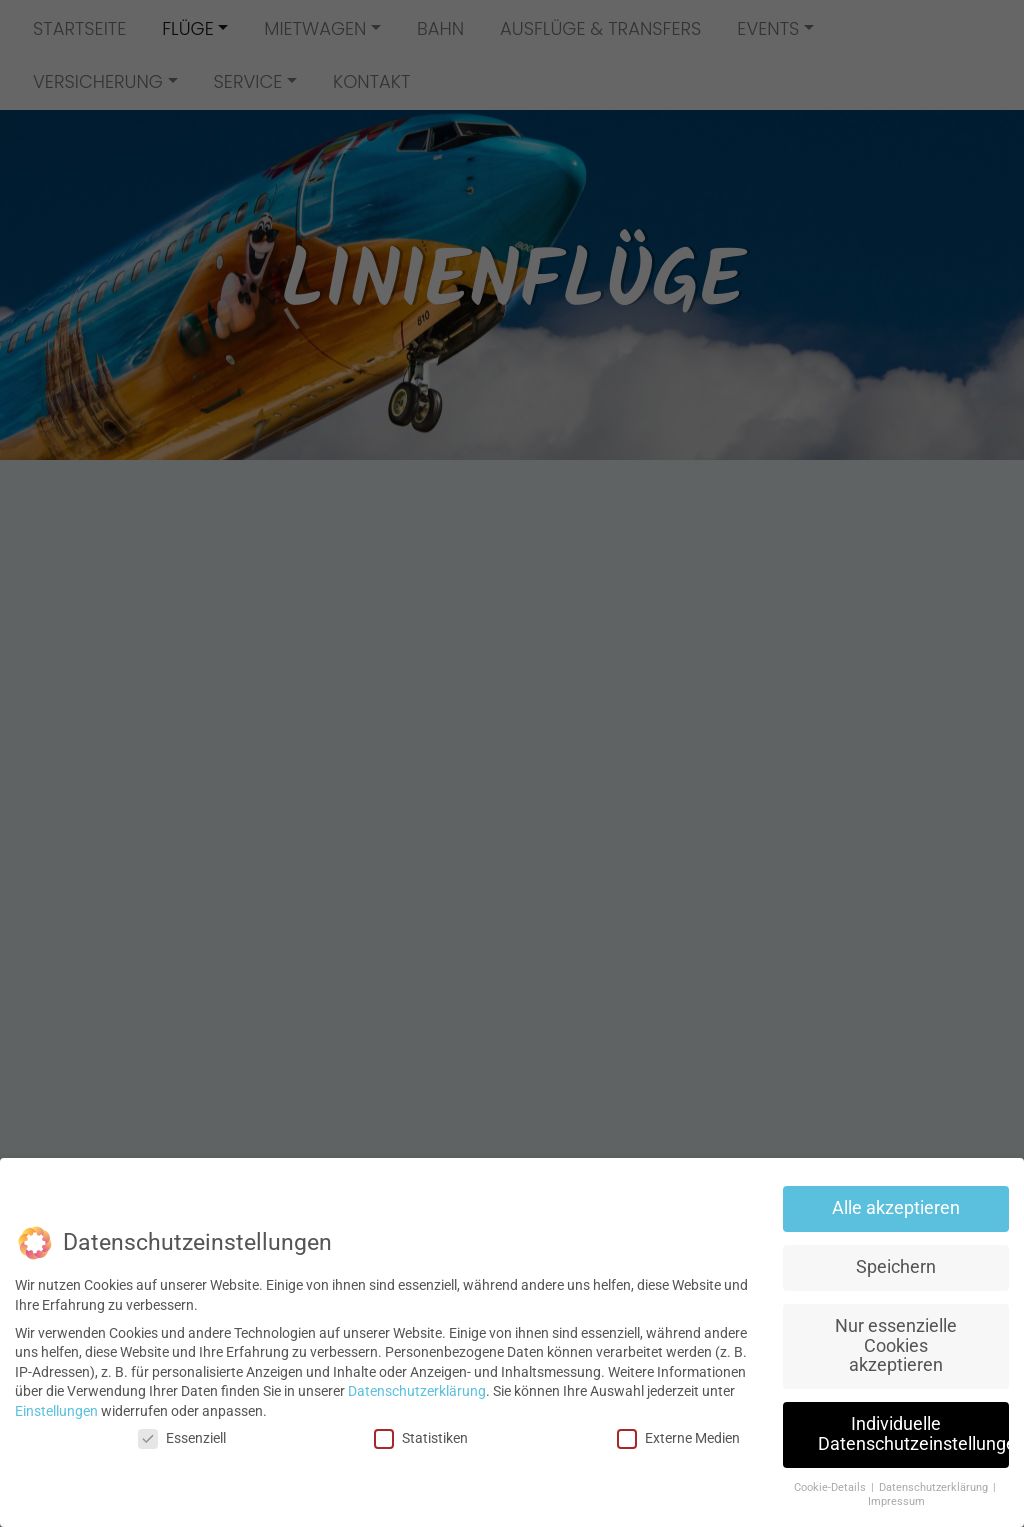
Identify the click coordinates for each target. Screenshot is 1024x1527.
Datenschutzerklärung (417, 1391)
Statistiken (421, 1438)
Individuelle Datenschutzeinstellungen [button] (913, 1434)
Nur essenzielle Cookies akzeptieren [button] (896, 1345)
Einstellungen (56, 1411)
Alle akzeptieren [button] (896, 1208)
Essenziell (182, 1438)
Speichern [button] (896, 1267)
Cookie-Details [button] (831, 1487)
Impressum (896, 1501)
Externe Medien (678, 1438)
